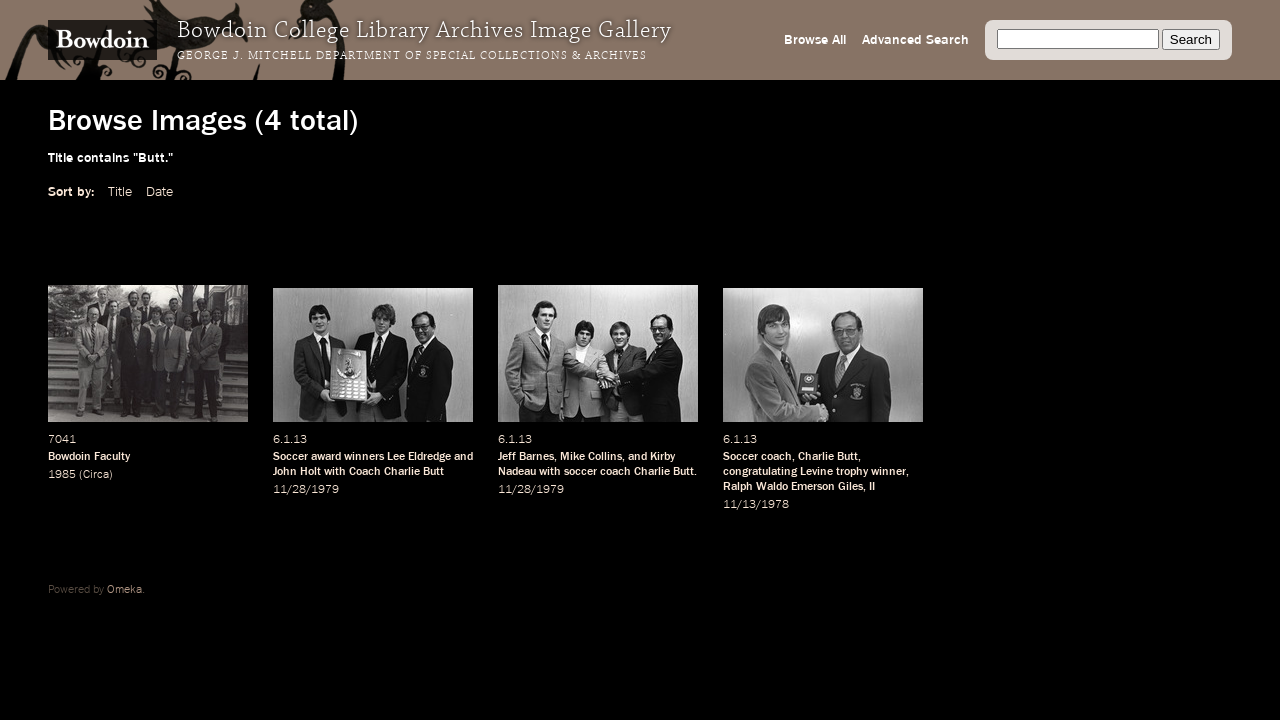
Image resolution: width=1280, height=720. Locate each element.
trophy (852, 472)
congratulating (760, 472)
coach (615, 472)
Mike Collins (591, 457)
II (872, 487)
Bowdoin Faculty (89, 457)
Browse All (815, 40)
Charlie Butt (828, 457)
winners (364, 457)
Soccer (290, 457)
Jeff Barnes (526, 457)
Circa (96, 475)
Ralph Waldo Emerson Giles (793, 487)
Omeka (124, 590)
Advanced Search (915, 40)
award (326, 457)
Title (120, 192)
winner (888, 472)
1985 (62, 475)
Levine (816, 472)
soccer (580, 472)
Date (159, 192)
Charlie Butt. (665, 472)
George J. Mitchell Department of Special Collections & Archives (412, 56)
